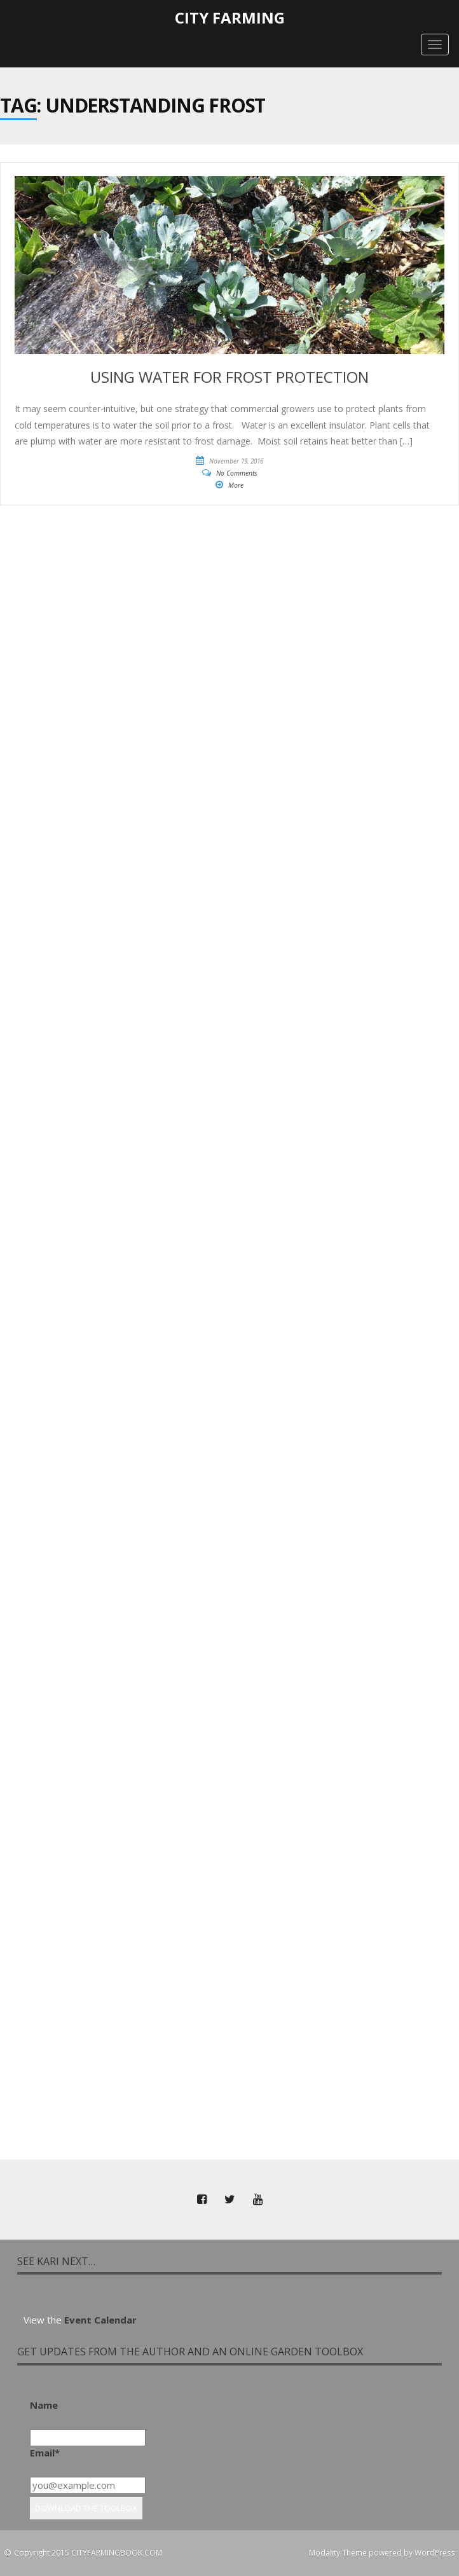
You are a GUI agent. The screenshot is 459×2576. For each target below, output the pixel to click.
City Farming (230, 17)
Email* (45, 2452)
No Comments (236, 473)
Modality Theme (338, 2552)
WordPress (434, 2552)
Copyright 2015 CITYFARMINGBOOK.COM (88, 2552)
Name (44, 2405)
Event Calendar (100, 2319)
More (235, 485)
